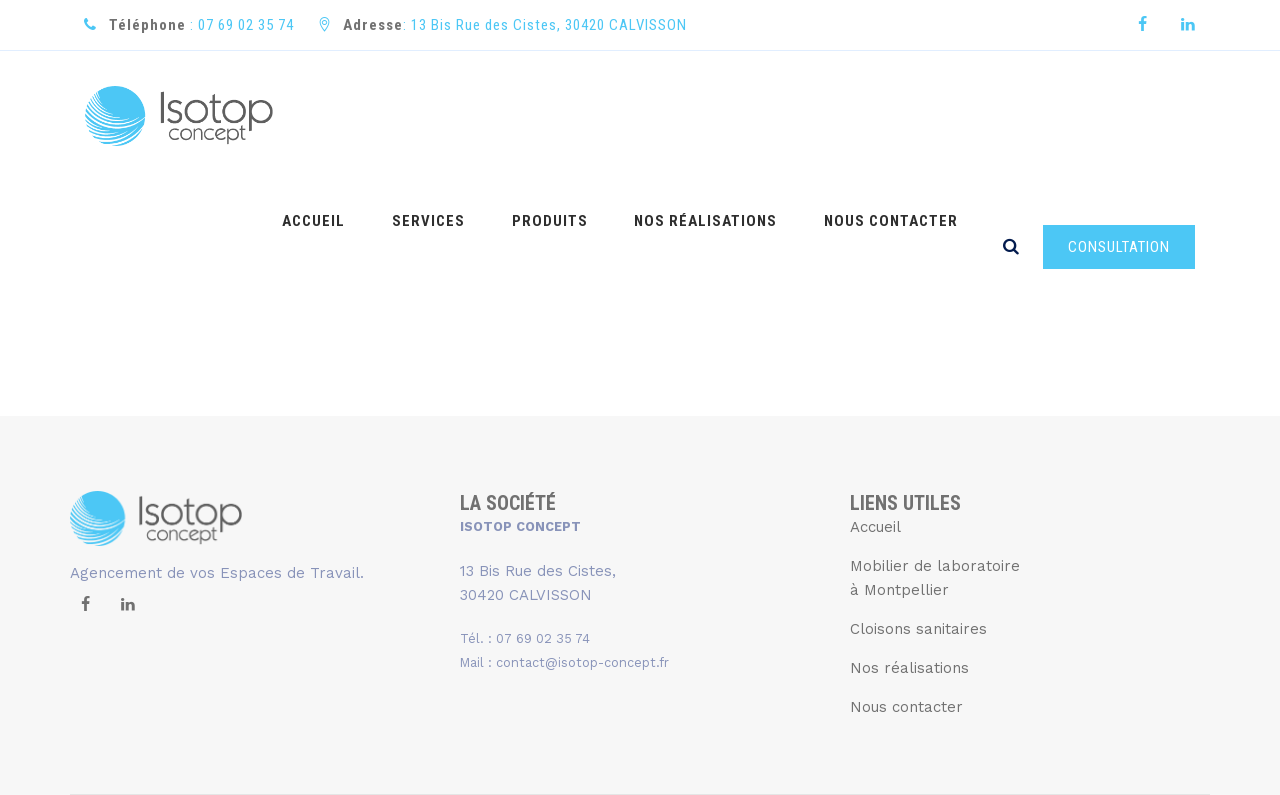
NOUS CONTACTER (897, 116)
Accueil (875, 397)
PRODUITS (579, 116)
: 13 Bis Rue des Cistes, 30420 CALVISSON (515, 25)
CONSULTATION (1119, 117)
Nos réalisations (909, 538)
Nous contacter (906, 577)
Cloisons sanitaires (918, 499)
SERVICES (469, 116)
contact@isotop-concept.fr (582, 532)
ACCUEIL (366, 116)
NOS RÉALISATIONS (723, 116)
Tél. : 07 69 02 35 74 (525, 508)
